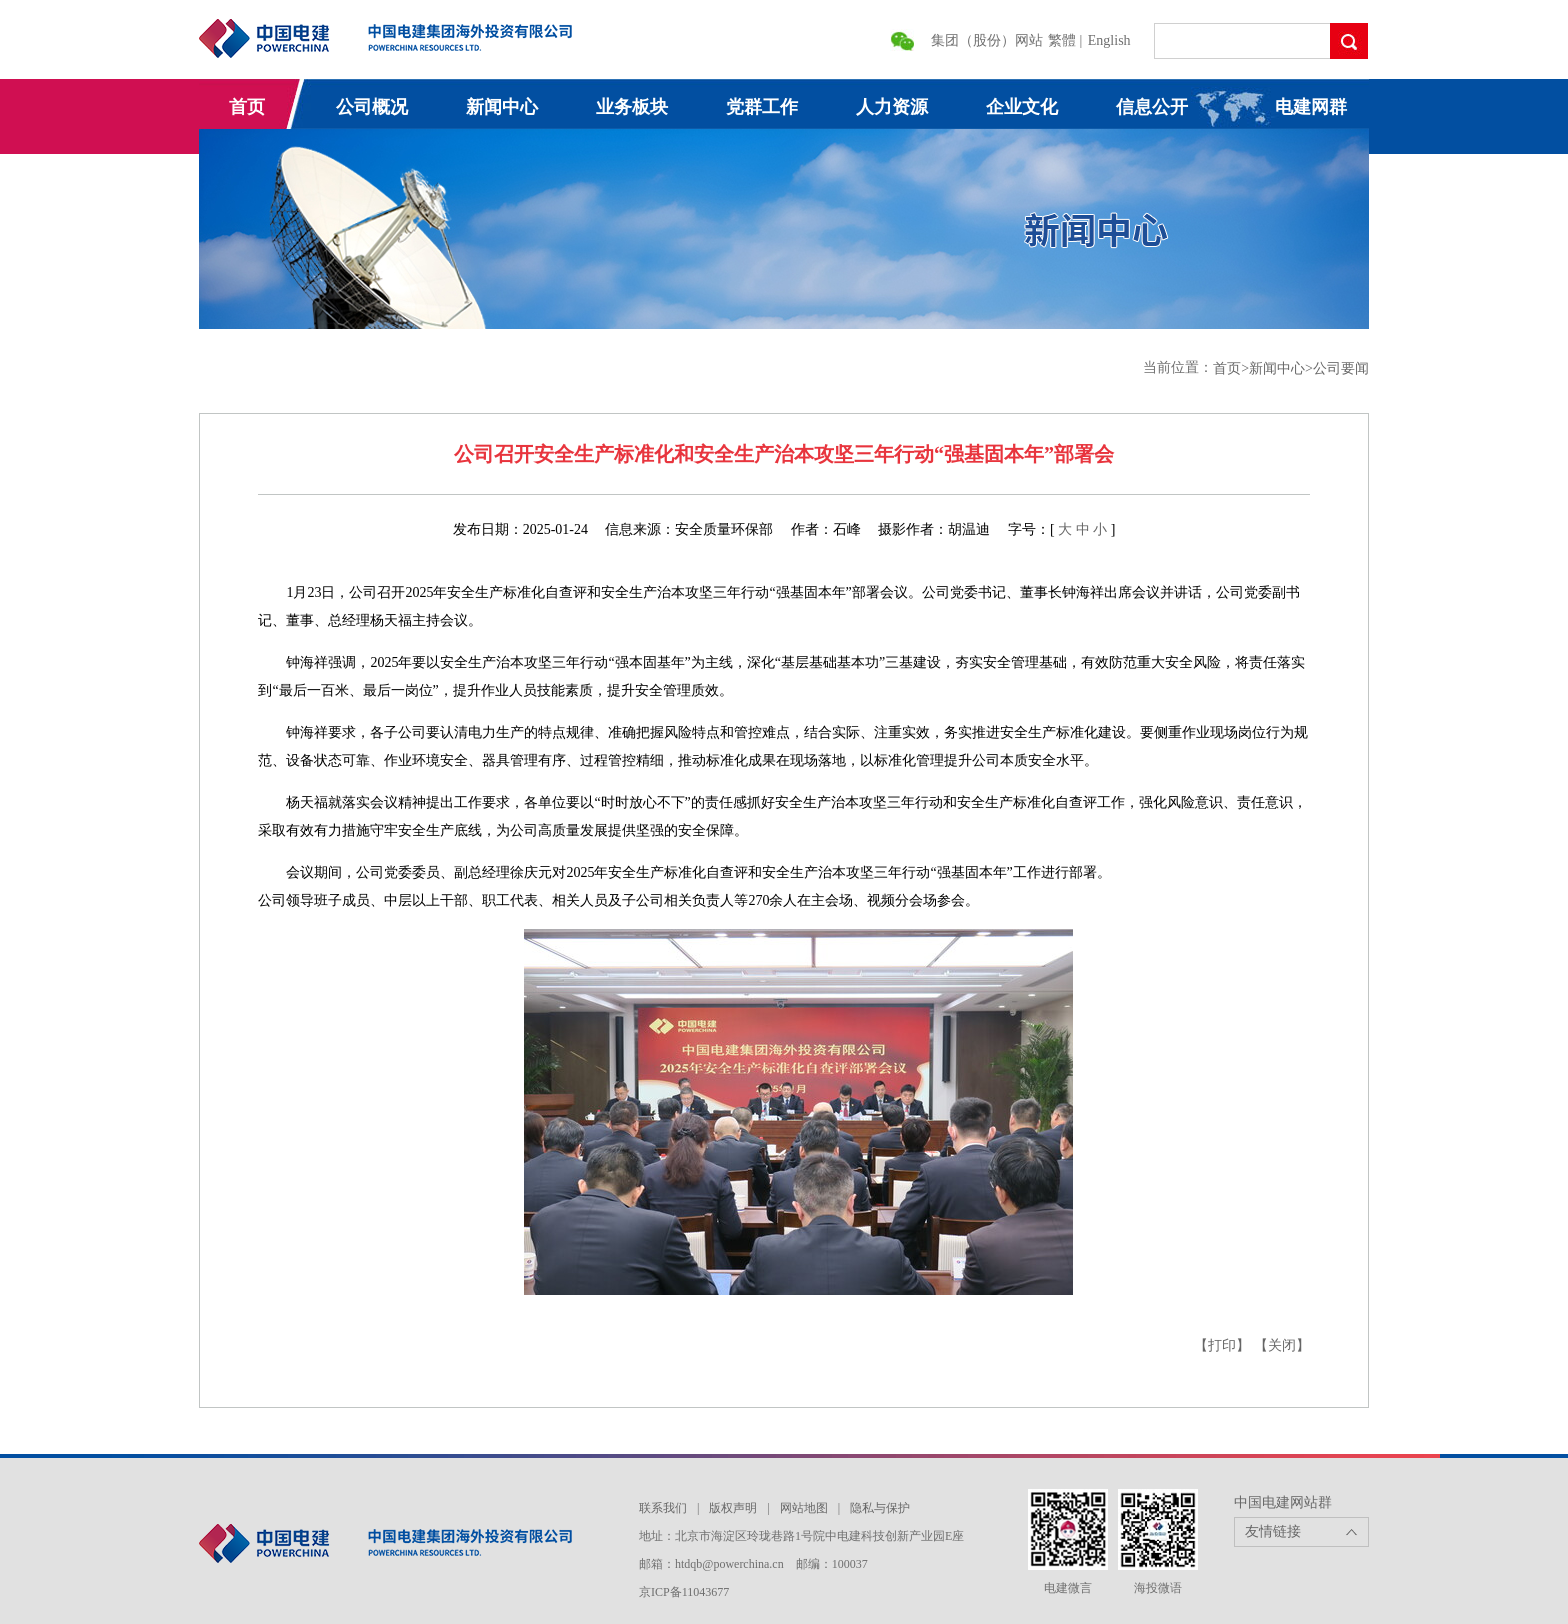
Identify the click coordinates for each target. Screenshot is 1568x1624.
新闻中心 (502, 107)
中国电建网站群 (1283, 1502)
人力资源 (892, 107)
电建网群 (1311, 107)
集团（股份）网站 (987, 40)
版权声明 (733, 1508)
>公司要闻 (1337, 368)
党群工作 (762, 107)
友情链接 (1273, 1531)
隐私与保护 (880, 1508)
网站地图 (804, 1508)
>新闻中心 (1273, 368)
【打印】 (1222, 1345)
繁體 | (1067, 40)
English (1109, 40)
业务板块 (632, 107)
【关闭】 (1282, 1345)
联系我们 (663, 1508)
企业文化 (1022, 107)
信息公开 (1152, 107)
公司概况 (372, 107)
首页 (247, 107)
